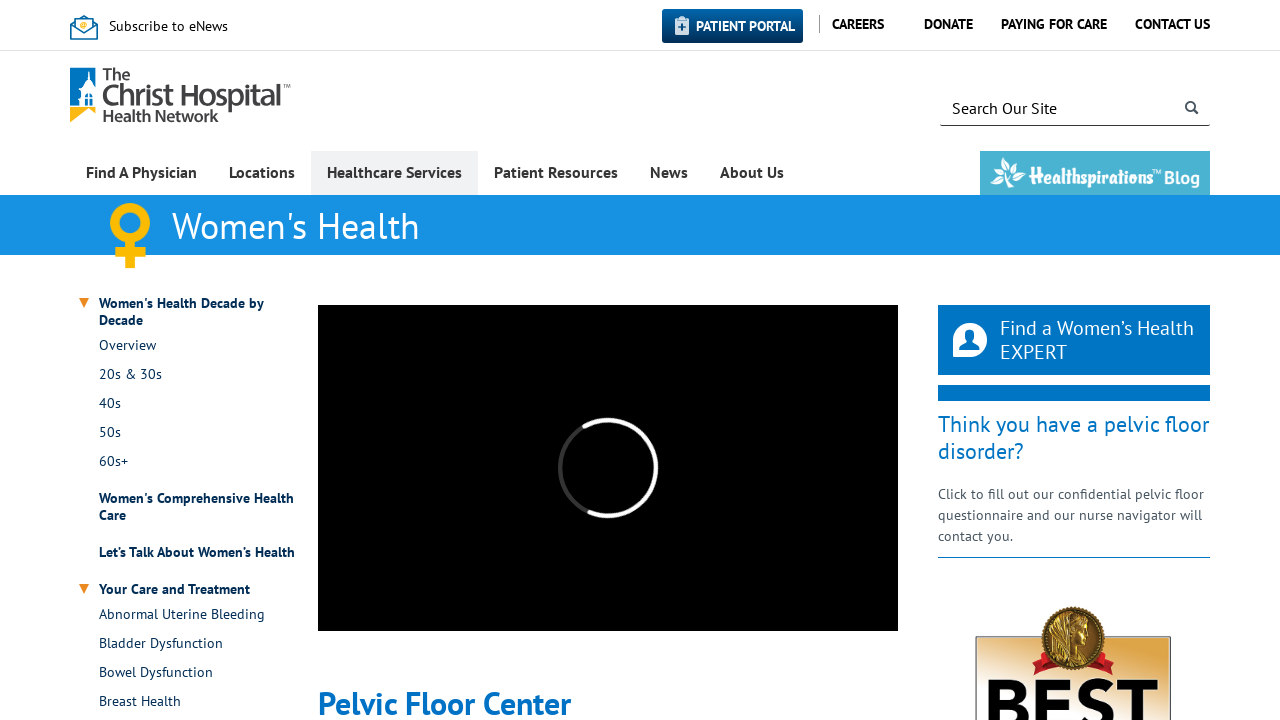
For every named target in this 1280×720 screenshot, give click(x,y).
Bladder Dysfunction (161, 643)
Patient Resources (556, 172)
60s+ (113, 461)
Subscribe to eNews (168, 26)
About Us (752, 172)
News (669, 172)
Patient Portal (745, 26)
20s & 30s (130, 374)
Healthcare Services (394, 172)
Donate (948, 24)
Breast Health (140, 701)
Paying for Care (1054, 24)
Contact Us (1172, 24)
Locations (262, 172)
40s (110, 403)
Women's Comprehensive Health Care (196, 507)
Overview (127, 345)
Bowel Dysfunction (156, 672)
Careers (858, 24)
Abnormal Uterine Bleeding (182, 614)
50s (110, 432)
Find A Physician (141, 172)
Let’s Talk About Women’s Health (197, 552)
